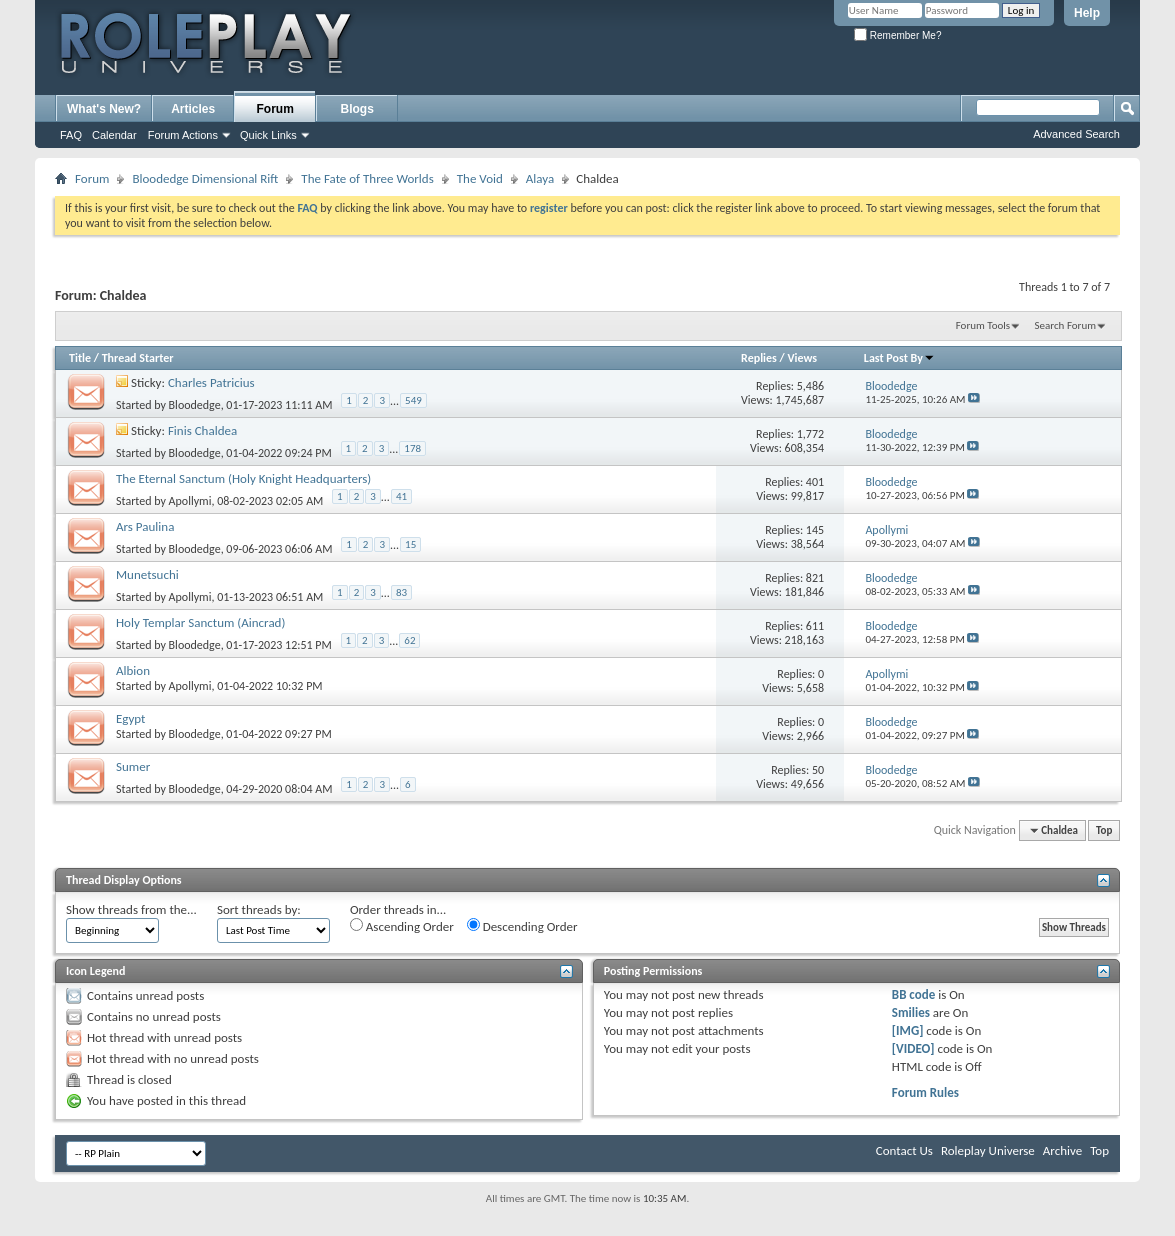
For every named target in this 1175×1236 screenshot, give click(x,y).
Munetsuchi (147, 574)
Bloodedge (195, 405)
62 (409, 640)
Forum (275, 109)
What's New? (104, 109)
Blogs (357, 109)
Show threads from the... (131, 909)
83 (401, 592)
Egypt (130, 718)
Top (1104, 830)
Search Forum (1066, 325)
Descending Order (522, 926)
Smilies (911, 1012)
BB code (913, 994)
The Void (480, 178)
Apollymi (190, 501)
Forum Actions (183, 135)
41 (401, 496)
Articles (193, 109)
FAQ (71, 135)
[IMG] (908, 1030)
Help (1087, 13)
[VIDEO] (913, 1048)
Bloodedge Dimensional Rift (205, 178)
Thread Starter (138, 358)
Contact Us (904, 1150)
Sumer (133, 766)
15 (410, 544)
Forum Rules (925, 1092)
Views (802, 358)
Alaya (540, 178)
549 (413, 400)
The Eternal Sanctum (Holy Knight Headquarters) (243, 478)
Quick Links (268, 135)
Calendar (114, 135)
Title (80, 358)
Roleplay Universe (988, 1150)
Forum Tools (983, 325)
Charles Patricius (211, 382)
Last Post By (899, 358)
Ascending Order (402, 926)
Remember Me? (897, 35)
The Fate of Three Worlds (367, 178)
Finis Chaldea (202, 430)
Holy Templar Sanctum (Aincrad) (200, 622)
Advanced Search (1076, 134)
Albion (133, 670)
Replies (759, 358)
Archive (1062, 1150)
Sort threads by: (259, 909)
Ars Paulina (145, 526)
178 (412, 448)
